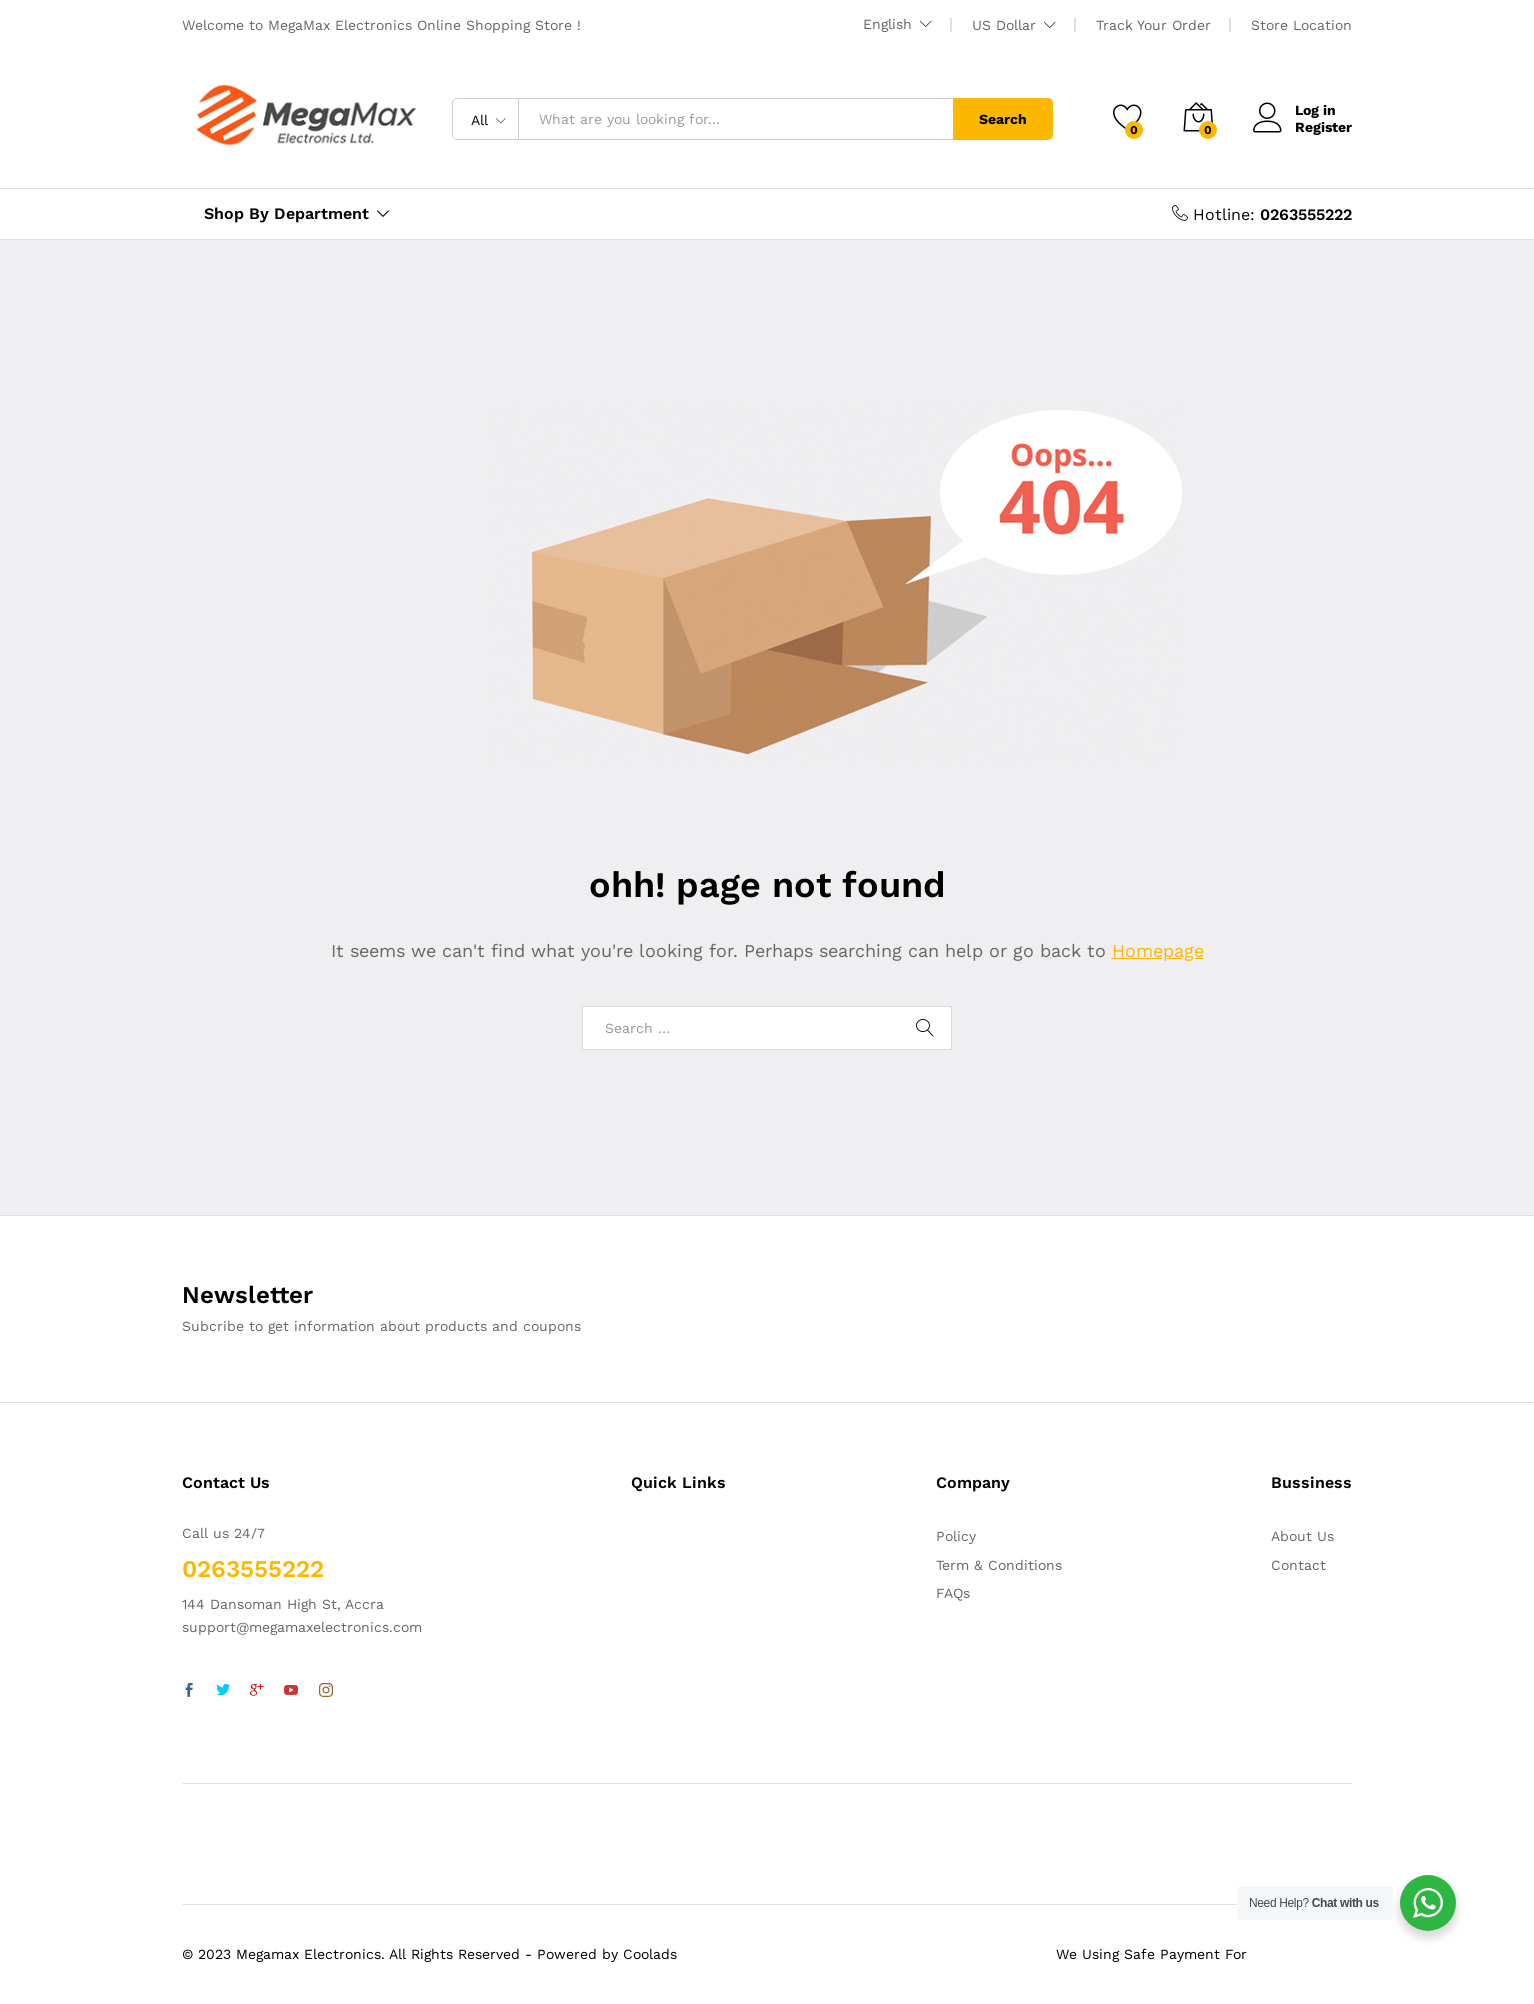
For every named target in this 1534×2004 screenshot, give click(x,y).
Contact (1298, 1565)
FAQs (953, 1593)
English (887, 24)
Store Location (1301, 25)
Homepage (1158, 950)
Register (1323, 127)
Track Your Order (1153, 25)
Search (1003, 119)
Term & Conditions (999, 1565)
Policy (956, 1536)
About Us (1302, 1536)
